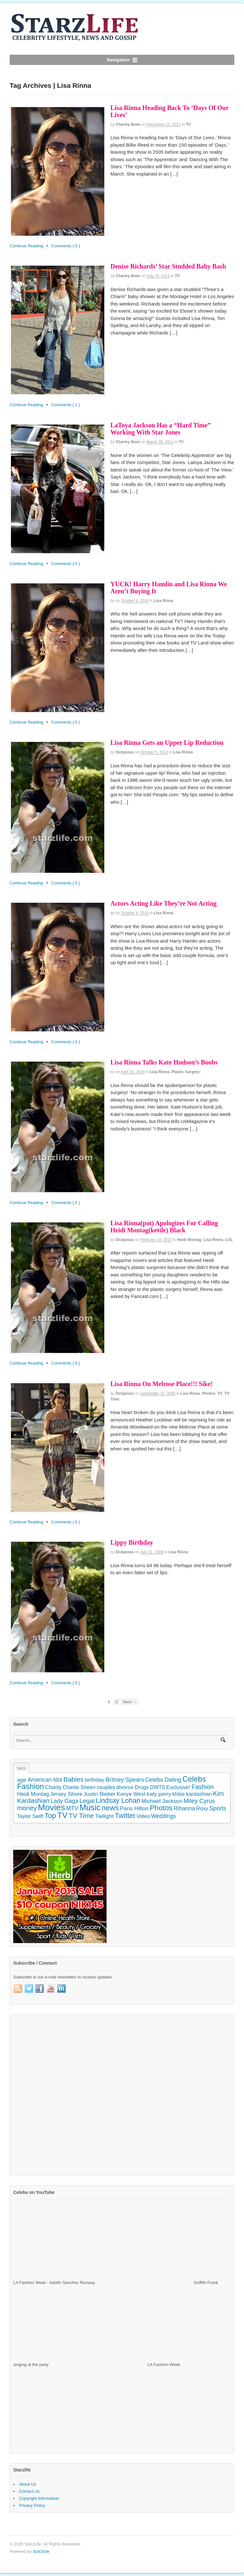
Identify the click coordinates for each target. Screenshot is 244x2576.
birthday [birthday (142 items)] (94, 1780)
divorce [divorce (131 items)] (125, 1787)
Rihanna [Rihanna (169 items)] (184, 1808)
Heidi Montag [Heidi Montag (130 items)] (33, 1794)
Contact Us (29, 2491)
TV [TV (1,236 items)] (62, 1815)
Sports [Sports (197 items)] (217, 1808)
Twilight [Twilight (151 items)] (104, 1816)
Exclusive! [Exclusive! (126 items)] (178, 1787)
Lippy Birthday (131, 1542)
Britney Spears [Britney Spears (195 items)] (125, 1780)
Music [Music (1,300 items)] (90, 1807)
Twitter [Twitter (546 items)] (125, 1816)
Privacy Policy (32, 2505)
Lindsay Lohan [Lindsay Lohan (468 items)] (118, 1800)
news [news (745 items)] (110, 1808)
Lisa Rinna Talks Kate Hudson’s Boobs (164, 1062)
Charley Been (128, 124)
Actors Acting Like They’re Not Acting (163, 903)
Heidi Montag (189, 1240)
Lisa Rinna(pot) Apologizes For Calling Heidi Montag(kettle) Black (164, 1226)
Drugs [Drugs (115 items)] (142, 1787)
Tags (21, 1768)
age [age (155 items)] (21, 1780)
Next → (129, 1702)
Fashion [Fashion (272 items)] (203, 1786)
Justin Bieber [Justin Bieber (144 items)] (100, 1794)
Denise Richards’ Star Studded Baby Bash (168, 266)
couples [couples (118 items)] (106, 1787)
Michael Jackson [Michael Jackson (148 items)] (161, 1801)
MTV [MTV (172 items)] (72, 1808)
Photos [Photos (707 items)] (161, 1808)
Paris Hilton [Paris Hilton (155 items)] (134, 1808)
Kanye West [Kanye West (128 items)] (131, 1794)
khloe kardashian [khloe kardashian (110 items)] (192, 1794)
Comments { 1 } (65, 404)
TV (188, 124)
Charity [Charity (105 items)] (53, 1787)
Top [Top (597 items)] (50, 1816)
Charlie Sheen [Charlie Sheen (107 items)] (79, 1787)
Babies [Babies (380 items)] (73, 1779)
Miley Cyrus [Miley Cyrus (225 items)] (199, 1800)
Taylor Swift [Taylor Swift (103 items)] (30, 1816)
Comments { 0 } (65, 245)
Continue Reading (26, 245)
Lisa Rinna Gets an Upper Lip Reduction (166, 742)
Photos (208, 1393)
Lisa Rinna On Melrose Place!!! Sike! (161, 1383)
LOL (229, 1240)
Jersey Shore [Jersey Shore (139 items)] (66, 1794)
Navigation (118, 59)
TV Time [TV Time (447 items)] (81, 1815)
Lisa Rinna (164, 600)
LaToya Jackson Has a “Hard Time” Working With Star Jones (160, 429)
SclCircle (41, 2551)
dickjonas (125, 752)
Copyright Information (39, 2498)
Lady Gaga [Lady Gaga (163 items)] (64, 1801)
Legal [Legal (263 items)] (87, 1800)
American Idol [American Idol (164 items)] (45, 1780)
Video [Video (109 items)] (143, 1816)
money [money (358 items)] (27, 1808)
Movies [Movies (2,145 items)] (51, 1807)
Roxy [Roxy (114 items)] (202, 1808)
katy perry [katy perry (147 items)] (159, 1794)
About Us (27, 2484)
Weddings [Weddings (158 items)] (163, 1816)
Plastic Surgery (186, 1072)
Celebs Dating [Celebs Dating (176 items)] (163, 1780)
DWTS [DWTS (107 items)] (157, 1787)
